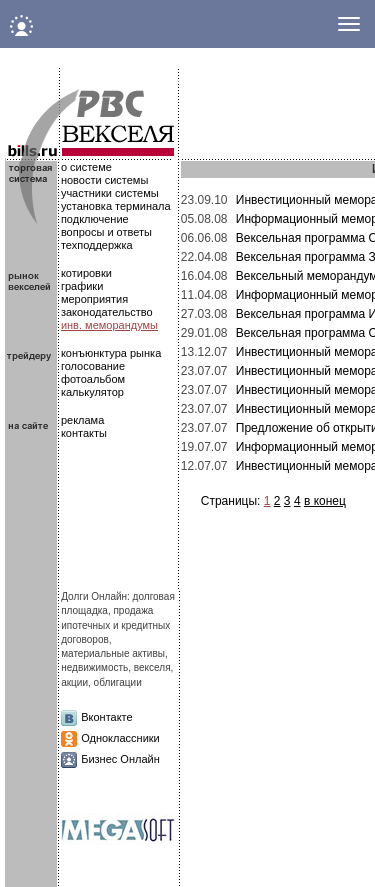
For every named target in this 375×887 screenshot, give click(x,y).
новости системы (104, 180)
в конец (325, 501)
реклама (82, 420)
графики (82, 286)
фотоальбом (93, 379)
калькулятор (92, 392)
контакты (84, 433)
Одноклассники (120, 738)
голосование (93, 366)
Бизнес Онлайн (120, 759)
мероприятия (94, 299)
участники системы (110, 193)
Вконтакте (106, 717)
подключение (95, 219)
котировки (86, 273)
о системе (86, 167)
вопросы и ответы (106, 232)
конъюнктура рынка (111, 353)
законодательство (107, 312)
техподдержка (97, 245)
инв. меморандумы (109, 325)
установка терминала (116, 206)
